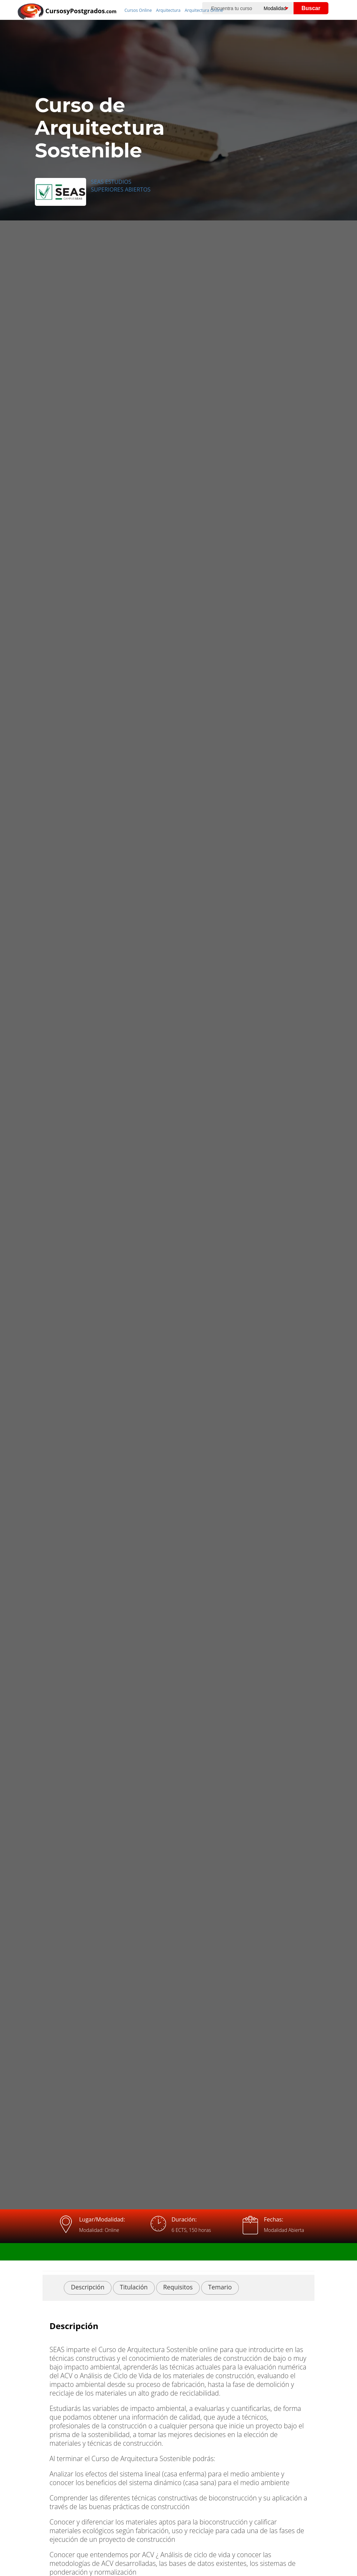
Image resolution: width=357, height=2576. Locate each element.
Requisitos (178, 2287)
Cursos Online (138, 10)
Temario (220, 2287)
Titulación (134, 2287)
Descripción (87, 2287)
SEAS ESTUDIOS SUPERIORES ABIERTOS (121, 185)
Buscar (311, 8)
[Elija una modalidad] (282, 8)
